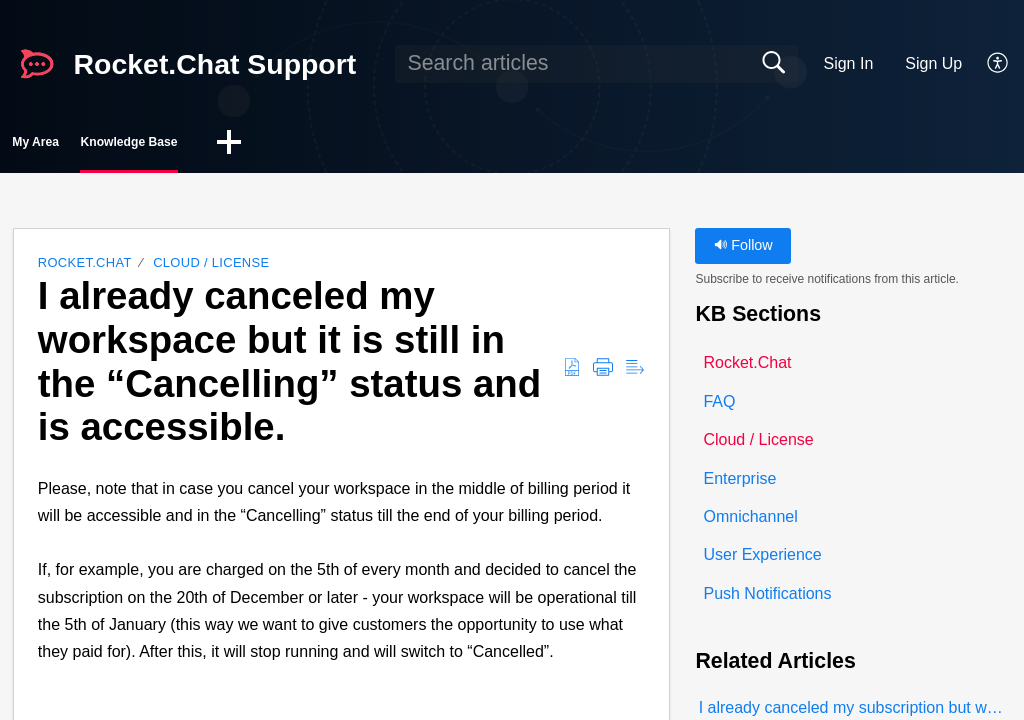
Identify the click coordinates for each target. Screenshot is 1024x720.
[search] (596, 64)
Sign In (848, 63)
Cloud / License (211, 269)
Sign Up (933, 63)
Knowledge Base (243, 145)
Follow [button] (743, 252)
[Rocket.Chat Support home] (37, 64)
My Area (79, 145)
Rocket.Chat (85, 269)
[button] (998, 64)
